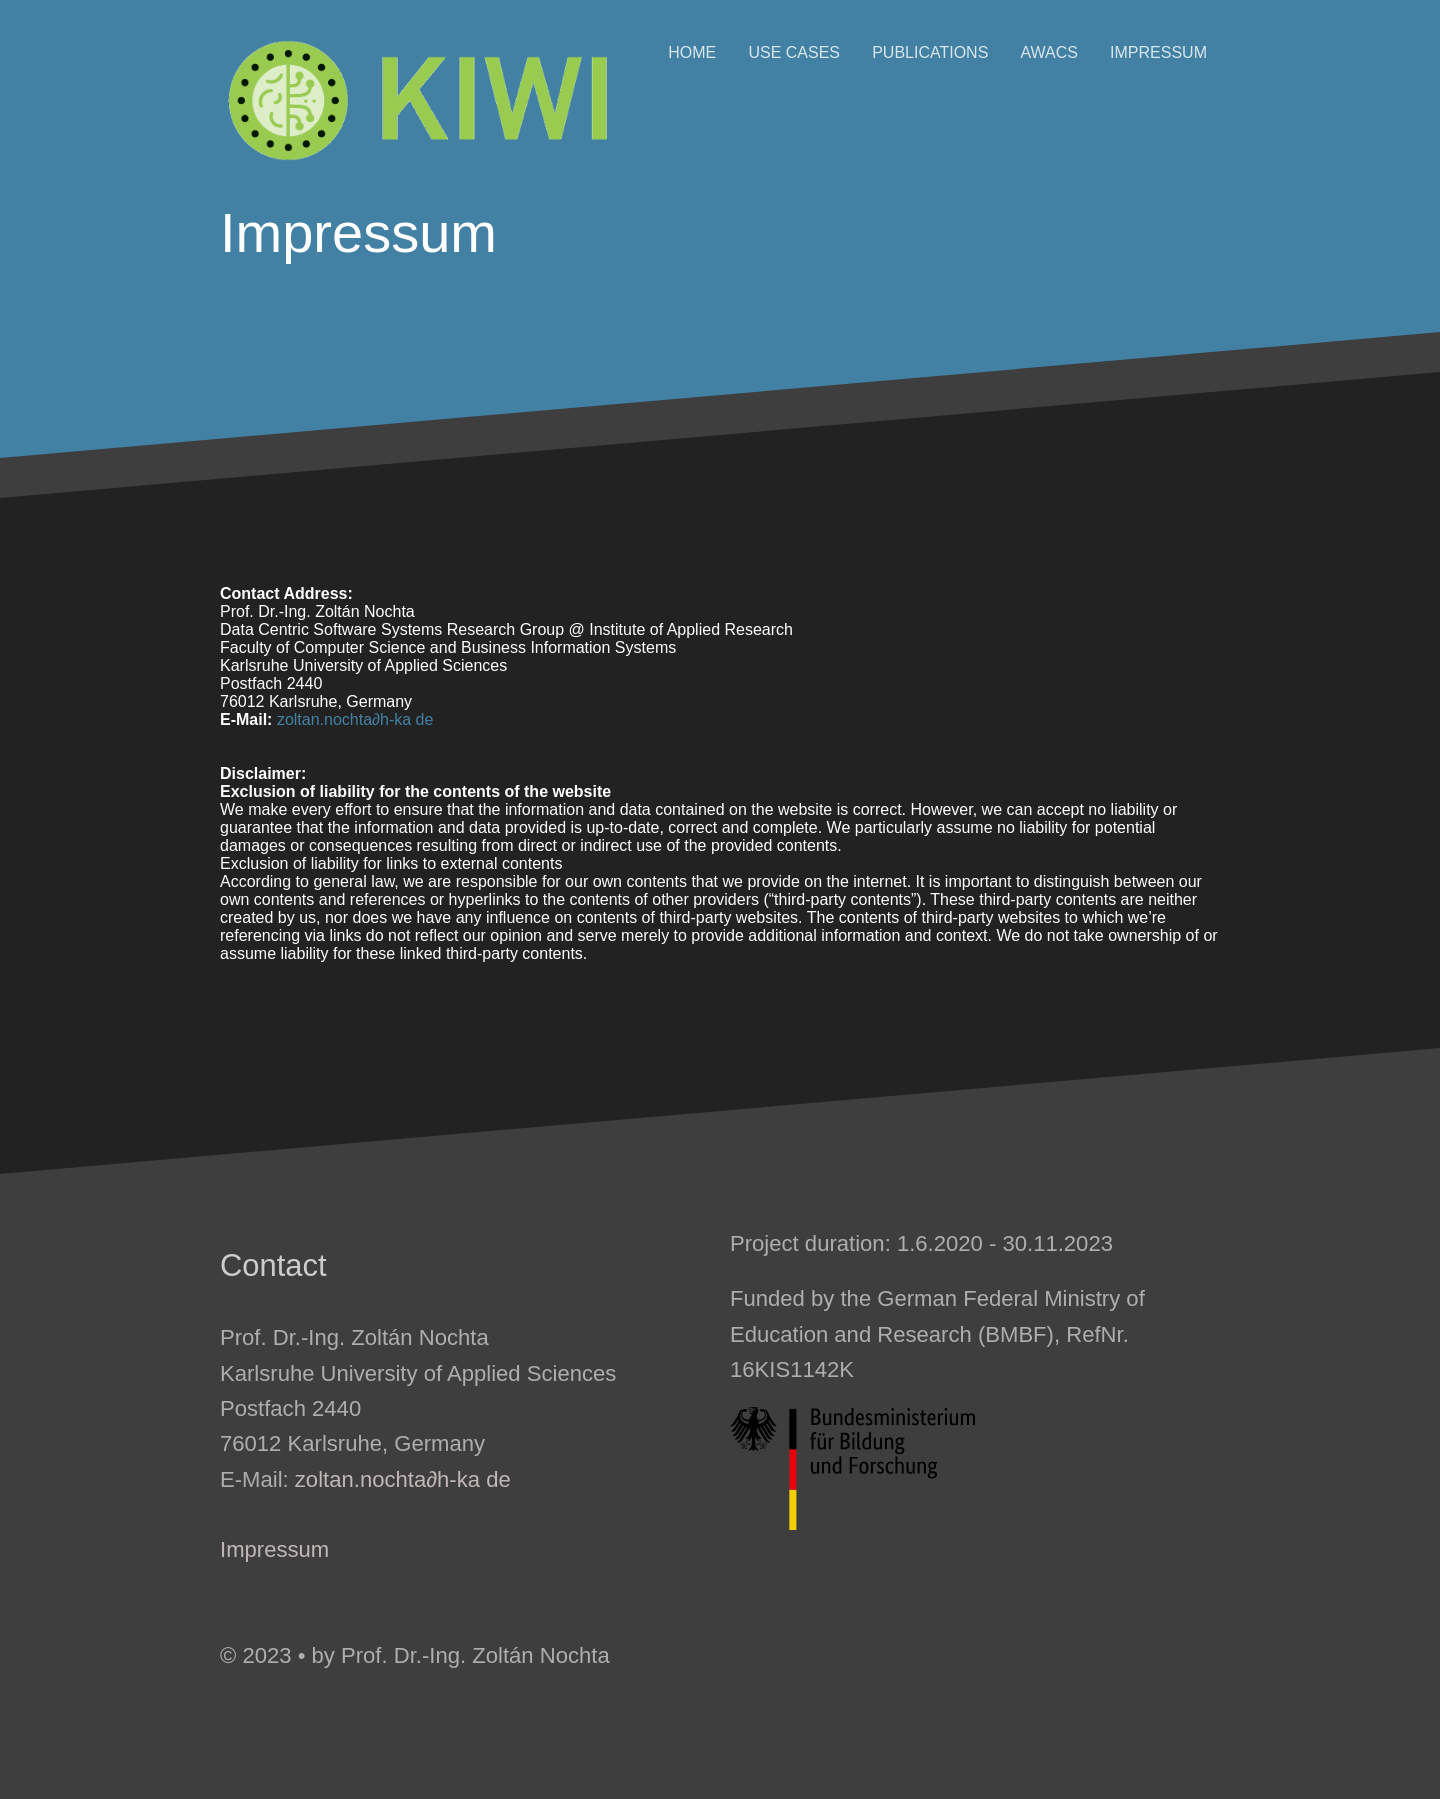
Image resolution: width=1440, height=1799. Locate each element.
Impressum (1158, 52)
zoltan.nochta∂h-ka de (355, 719)
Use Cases (794, 52)
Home (692, 52)
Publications (930, 52)
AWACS (1048, 52)
